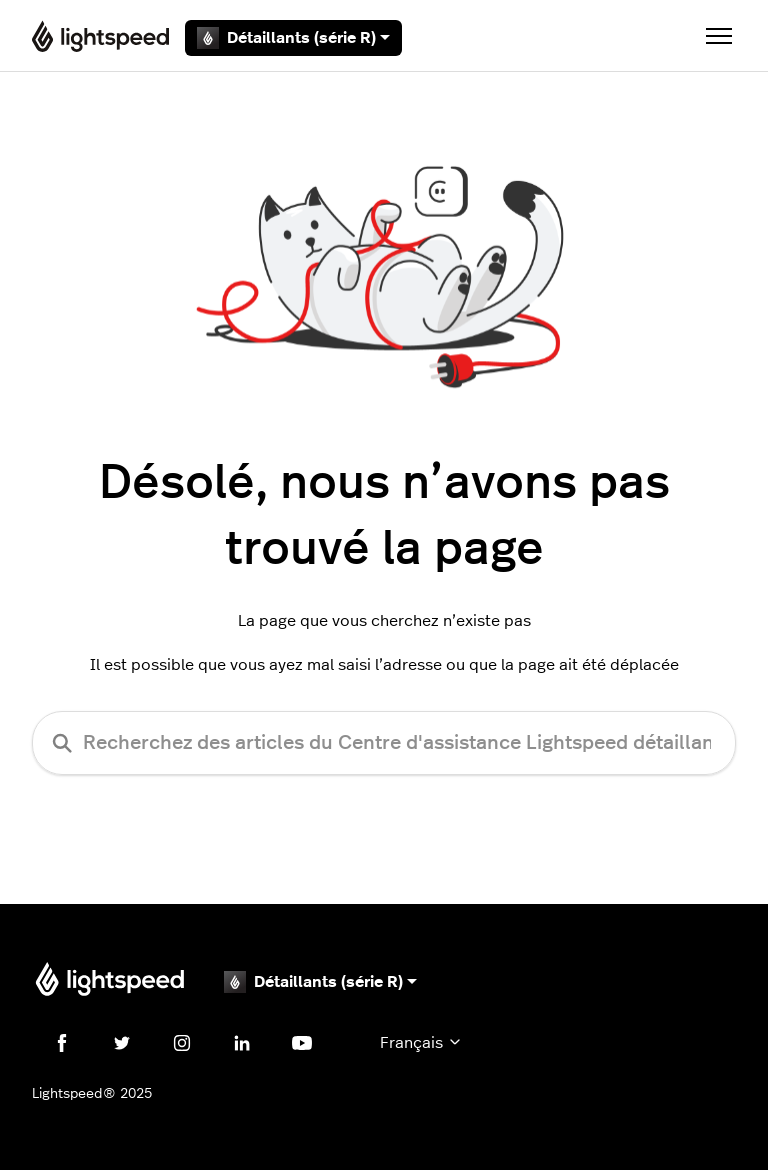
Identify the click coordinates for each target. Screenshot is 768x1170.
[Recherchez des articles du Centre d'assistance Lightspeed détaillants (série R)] (384, 743)
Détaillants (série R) (293, 38)
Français (421, 1042)
